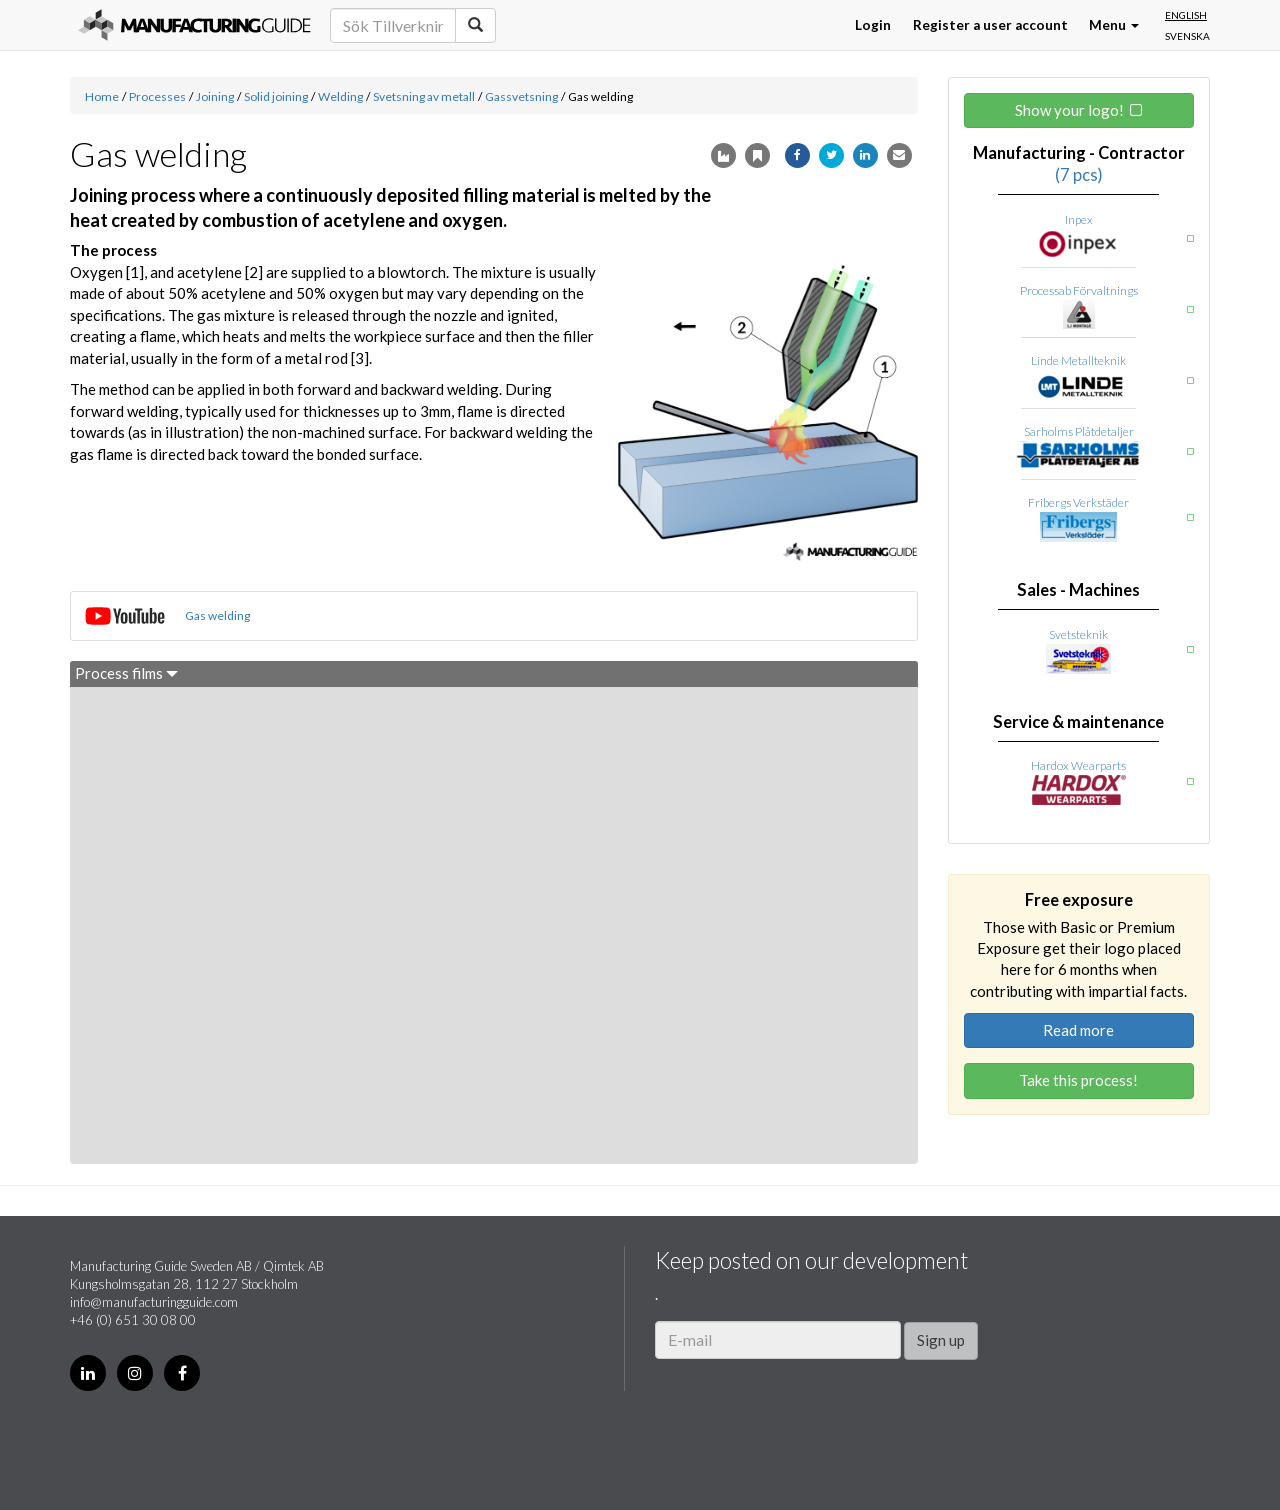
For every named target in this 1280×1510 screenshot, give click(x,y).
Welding (340, 96)
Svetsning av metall (424, 96)
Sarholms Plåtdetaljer (1079, 431)
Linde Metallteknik (1078, 360)
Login (873, 25)
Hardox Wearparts (1078, 765)
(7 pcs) (1079, 175)
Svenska (1187, 36)
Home (102, 96)
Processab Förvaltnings (1079, 290)
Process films (126, 673)
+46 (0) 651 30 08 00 (133, 1320)
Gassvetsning (521, 96)
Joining (215, 96)
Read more (1078, 1030)
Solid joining (276, 96)
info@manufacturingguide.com (154, 1302)
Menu (1114, 25)
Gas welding (217, 615)
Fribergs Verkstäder (1078, 502)
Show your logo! (1069, 110)
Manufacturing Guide (194, 25)
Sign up (941, 1340)
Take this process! (1078, 1080)
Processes (157, 96)
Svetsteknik (1078, 634)
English (1186, 15)
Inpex (1079, 219)
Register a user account (990, 25)
